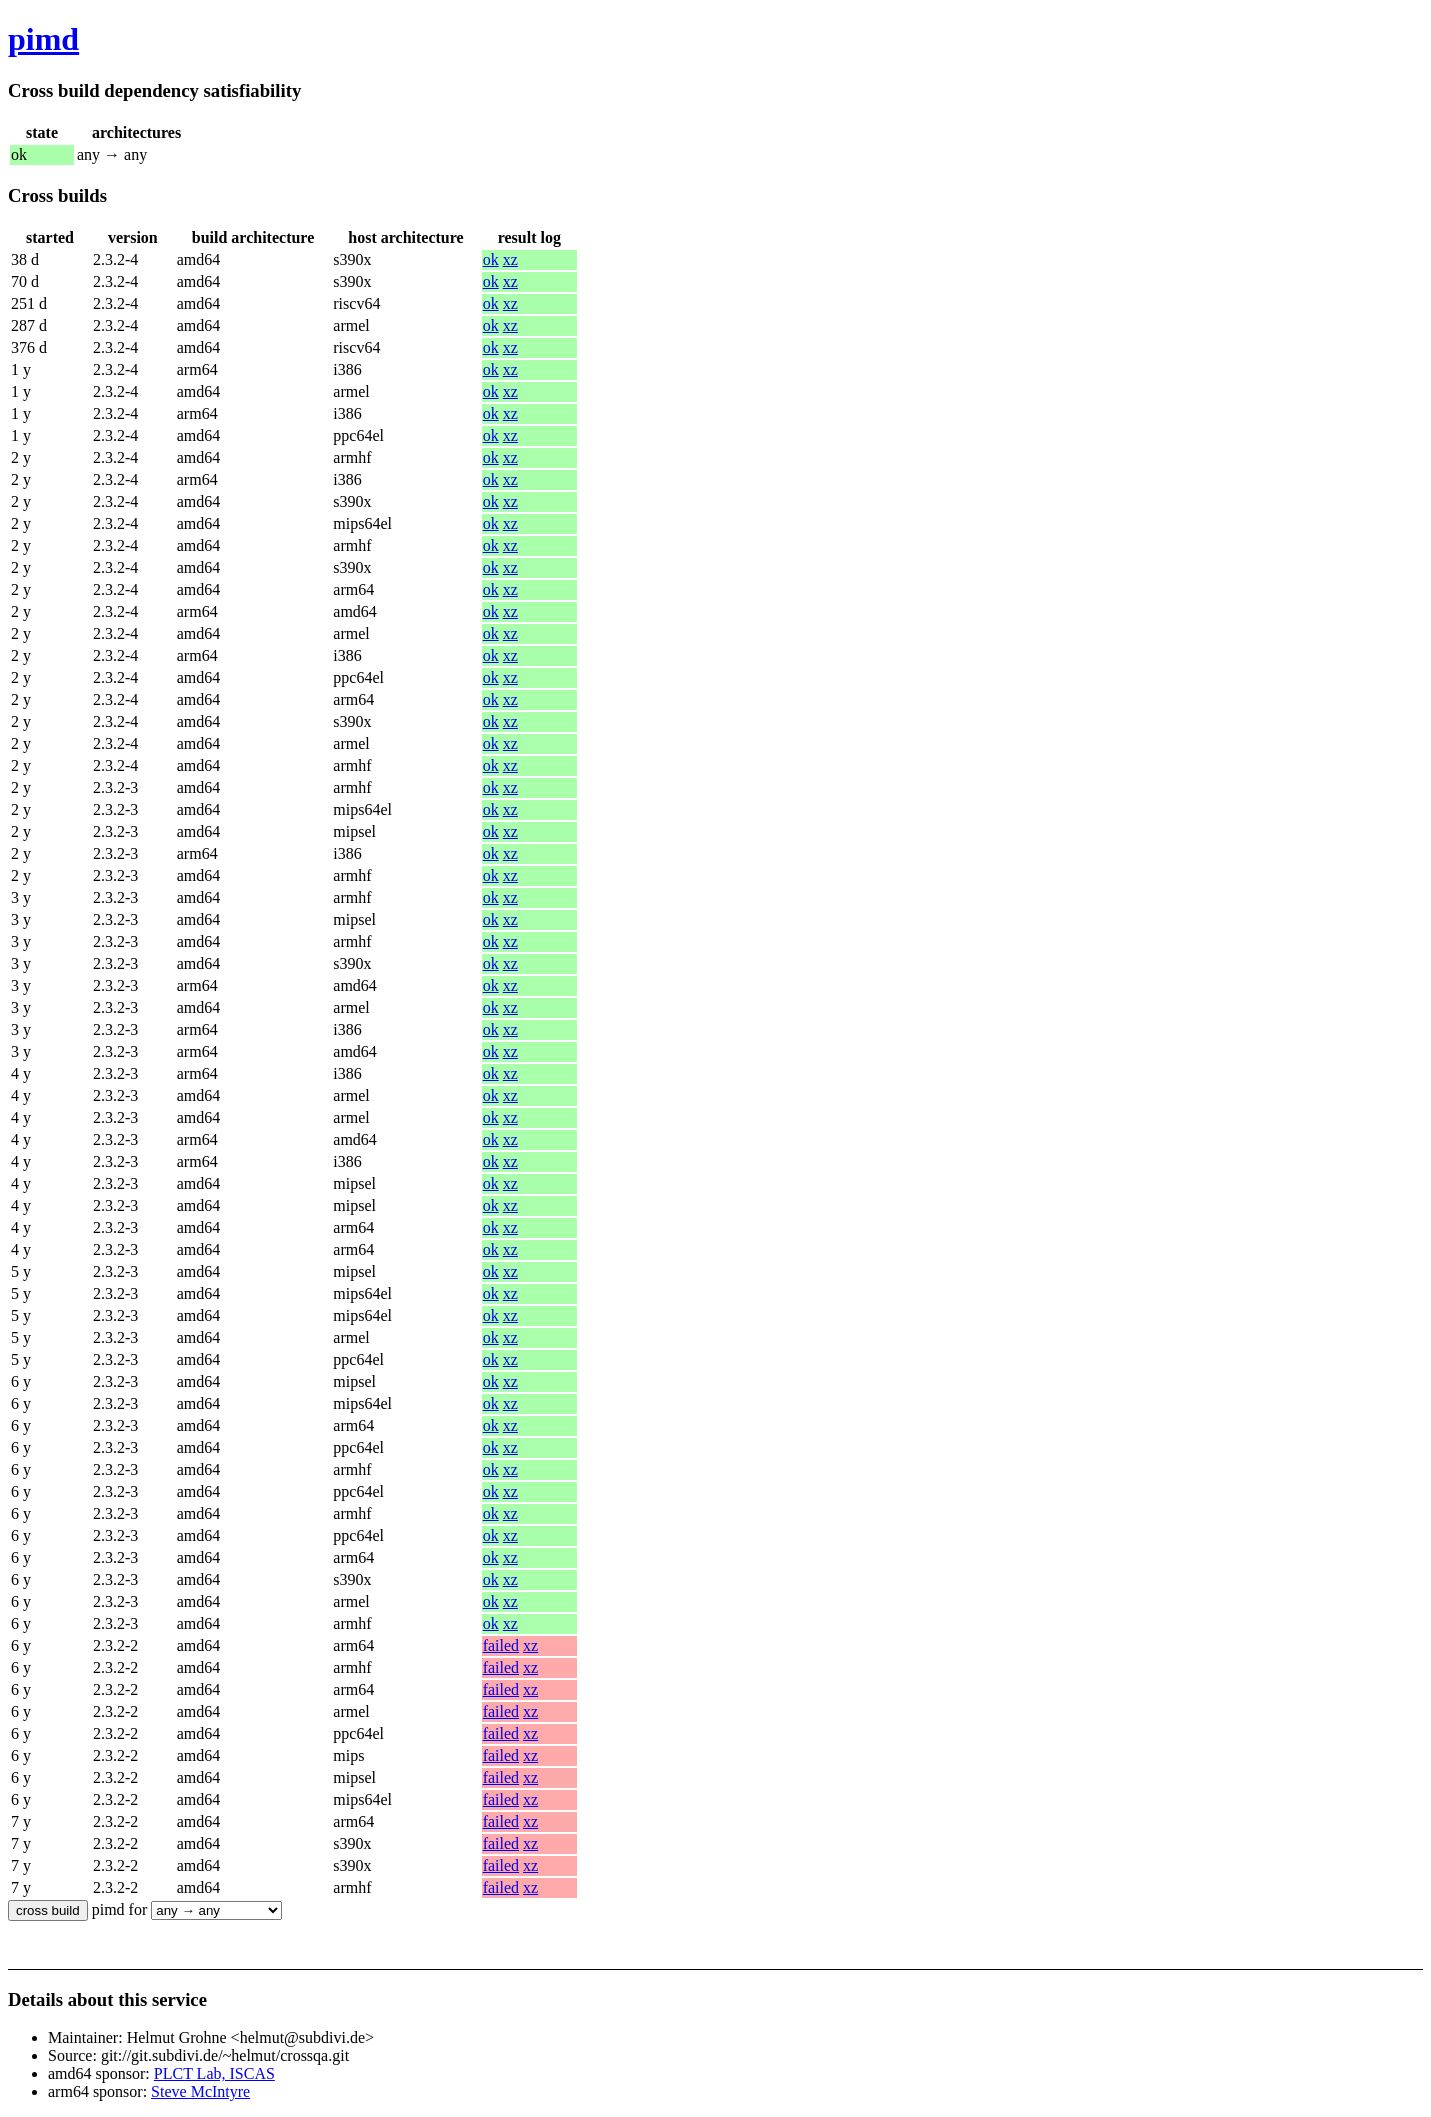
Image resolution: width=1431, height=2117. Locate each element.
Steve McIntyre (200, 2091)
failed (501, 1645)
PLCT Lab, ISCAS (214, 2073)
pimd (43, 39)
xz (510, 259)
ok (491, 259)
